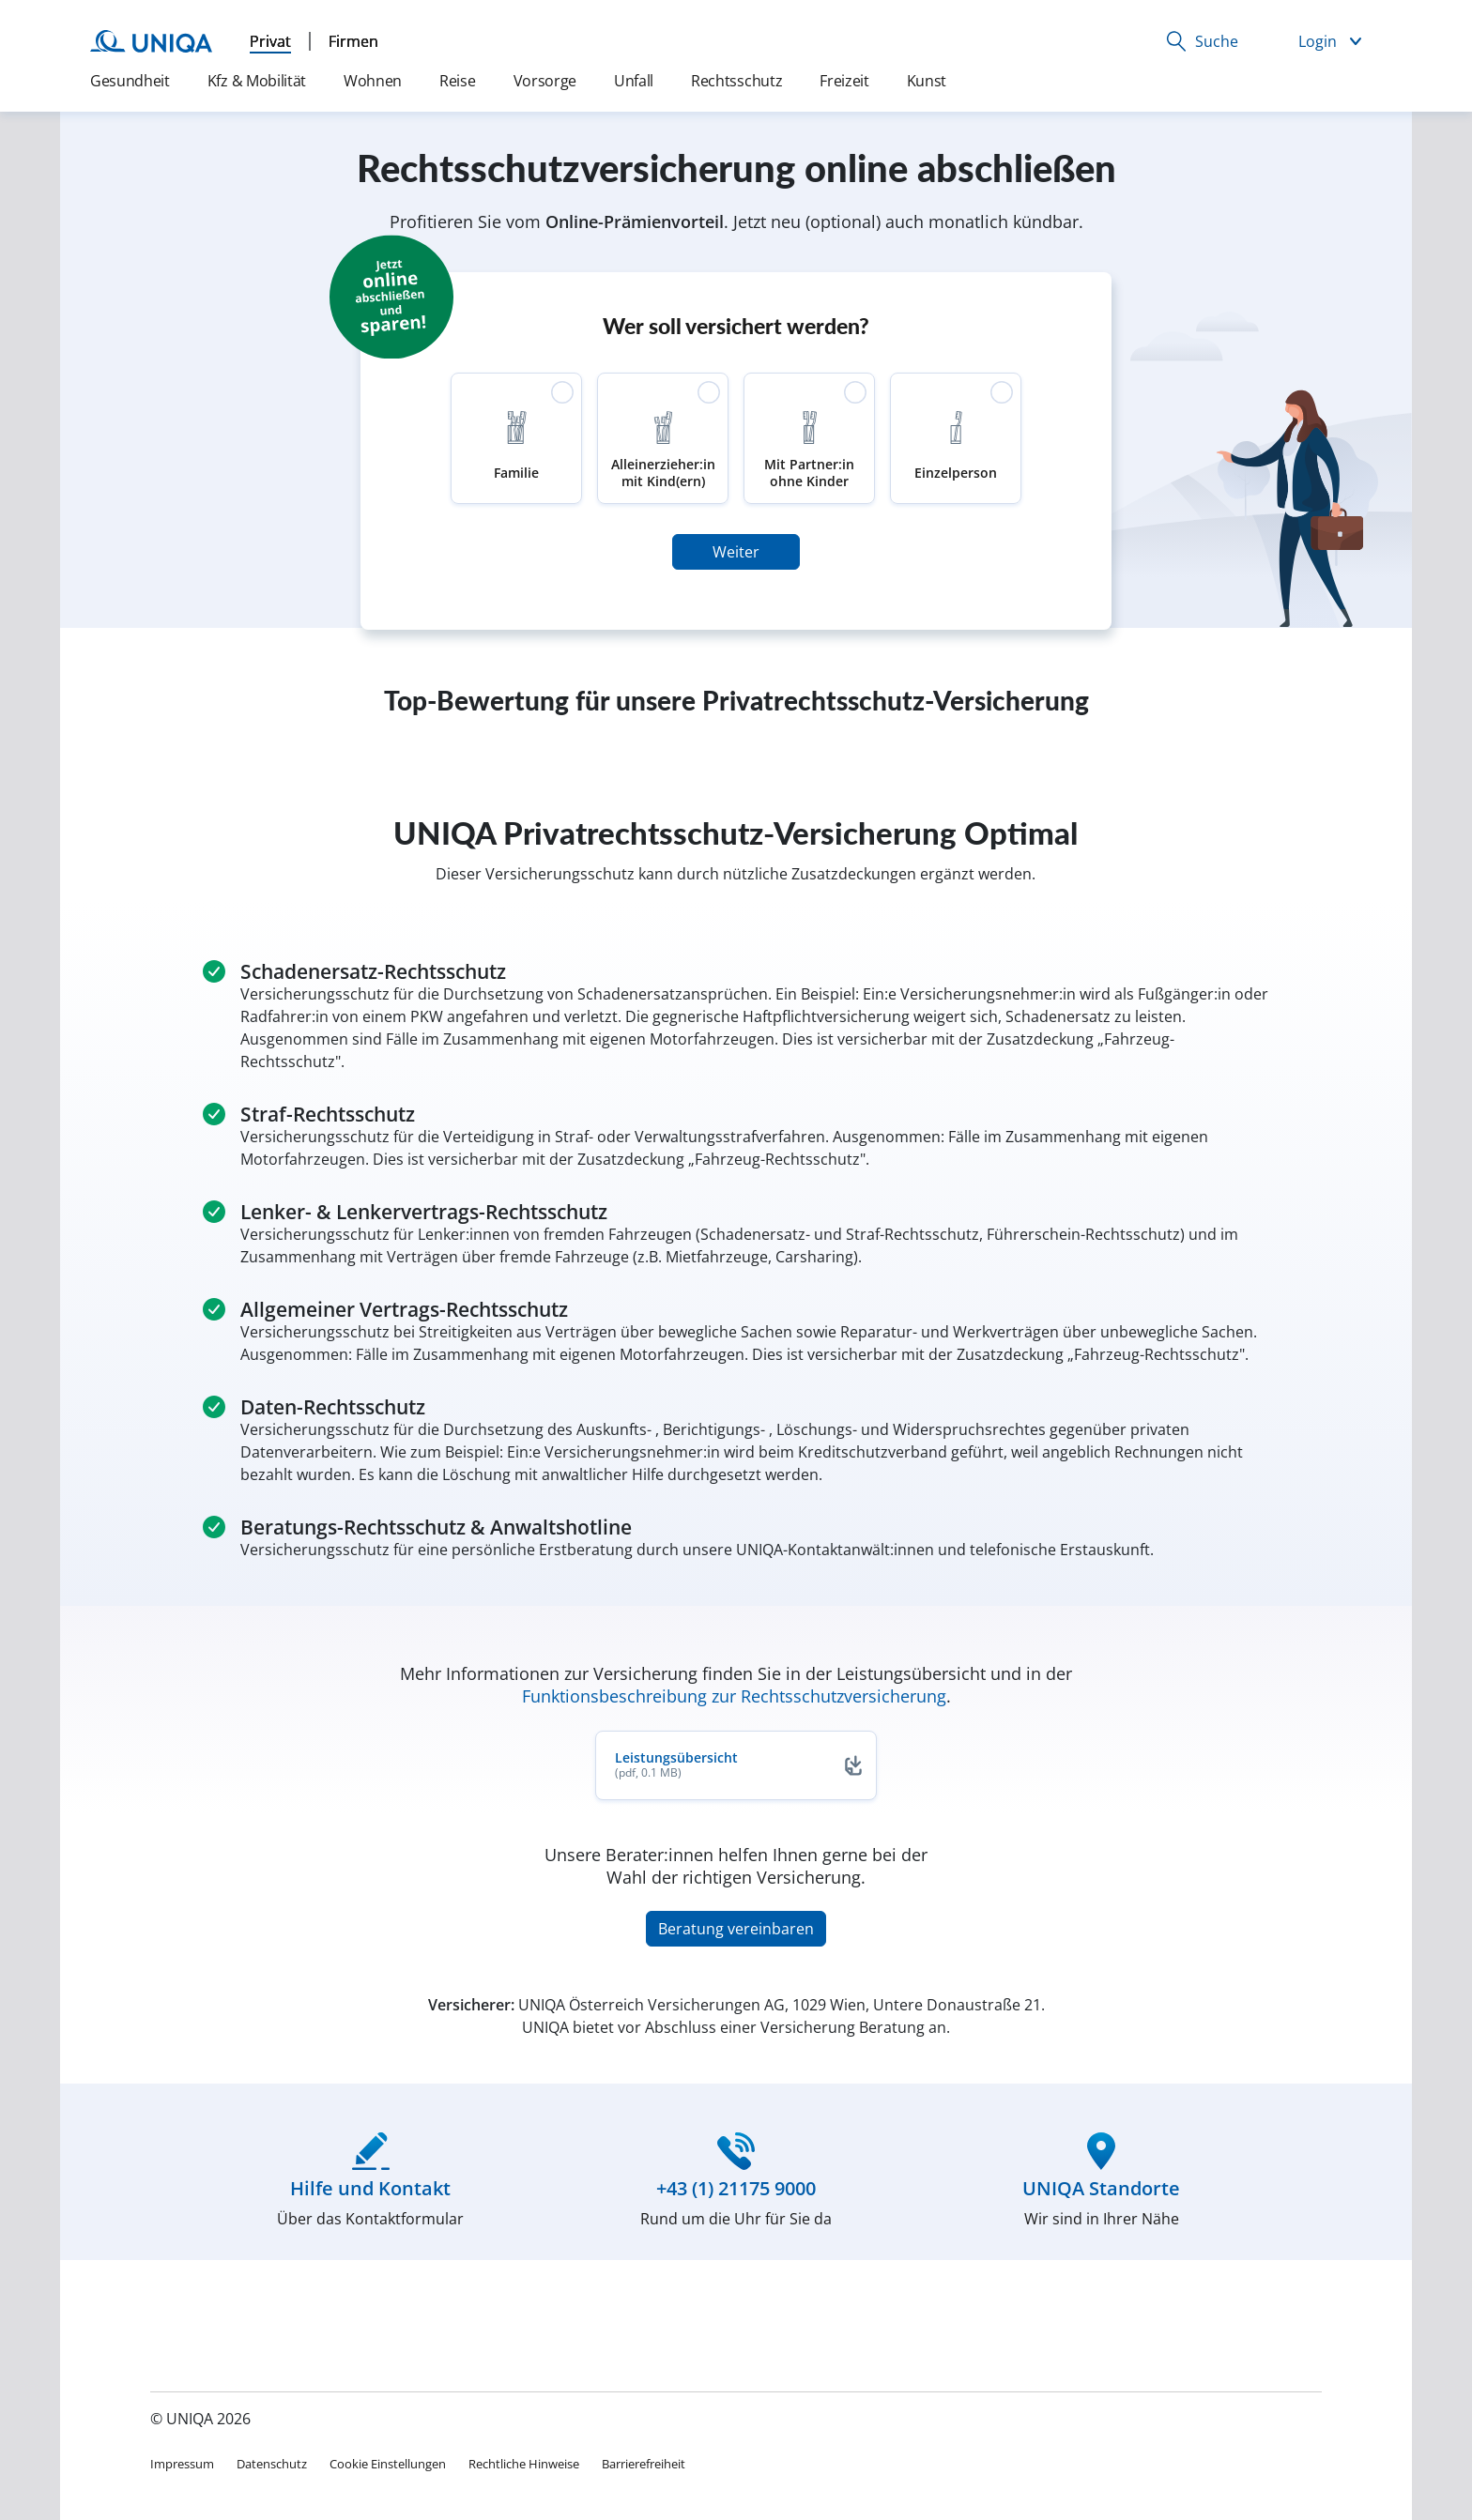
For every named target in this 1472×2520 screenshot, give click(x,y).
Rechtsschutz (736, 80)
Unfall (633, 80)
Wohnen (373, 80)
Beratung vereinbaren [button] (736, 1928)
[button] (1201, 41)
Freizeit (844, 80)
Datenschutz (272, 2463)
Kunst (926, 80)
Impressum (182, 2463)
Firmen (353, 41)
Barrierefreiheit (643, 2463)
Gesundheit (130, 80)
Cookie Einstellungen (388, 2463)
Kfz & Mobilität (256, 80)
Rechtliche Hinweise (523, 2463)
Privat (270, 41)
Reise (457, 80)
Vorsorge (545, 80)
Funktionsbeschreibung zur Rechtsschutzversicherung (734, 1696)
